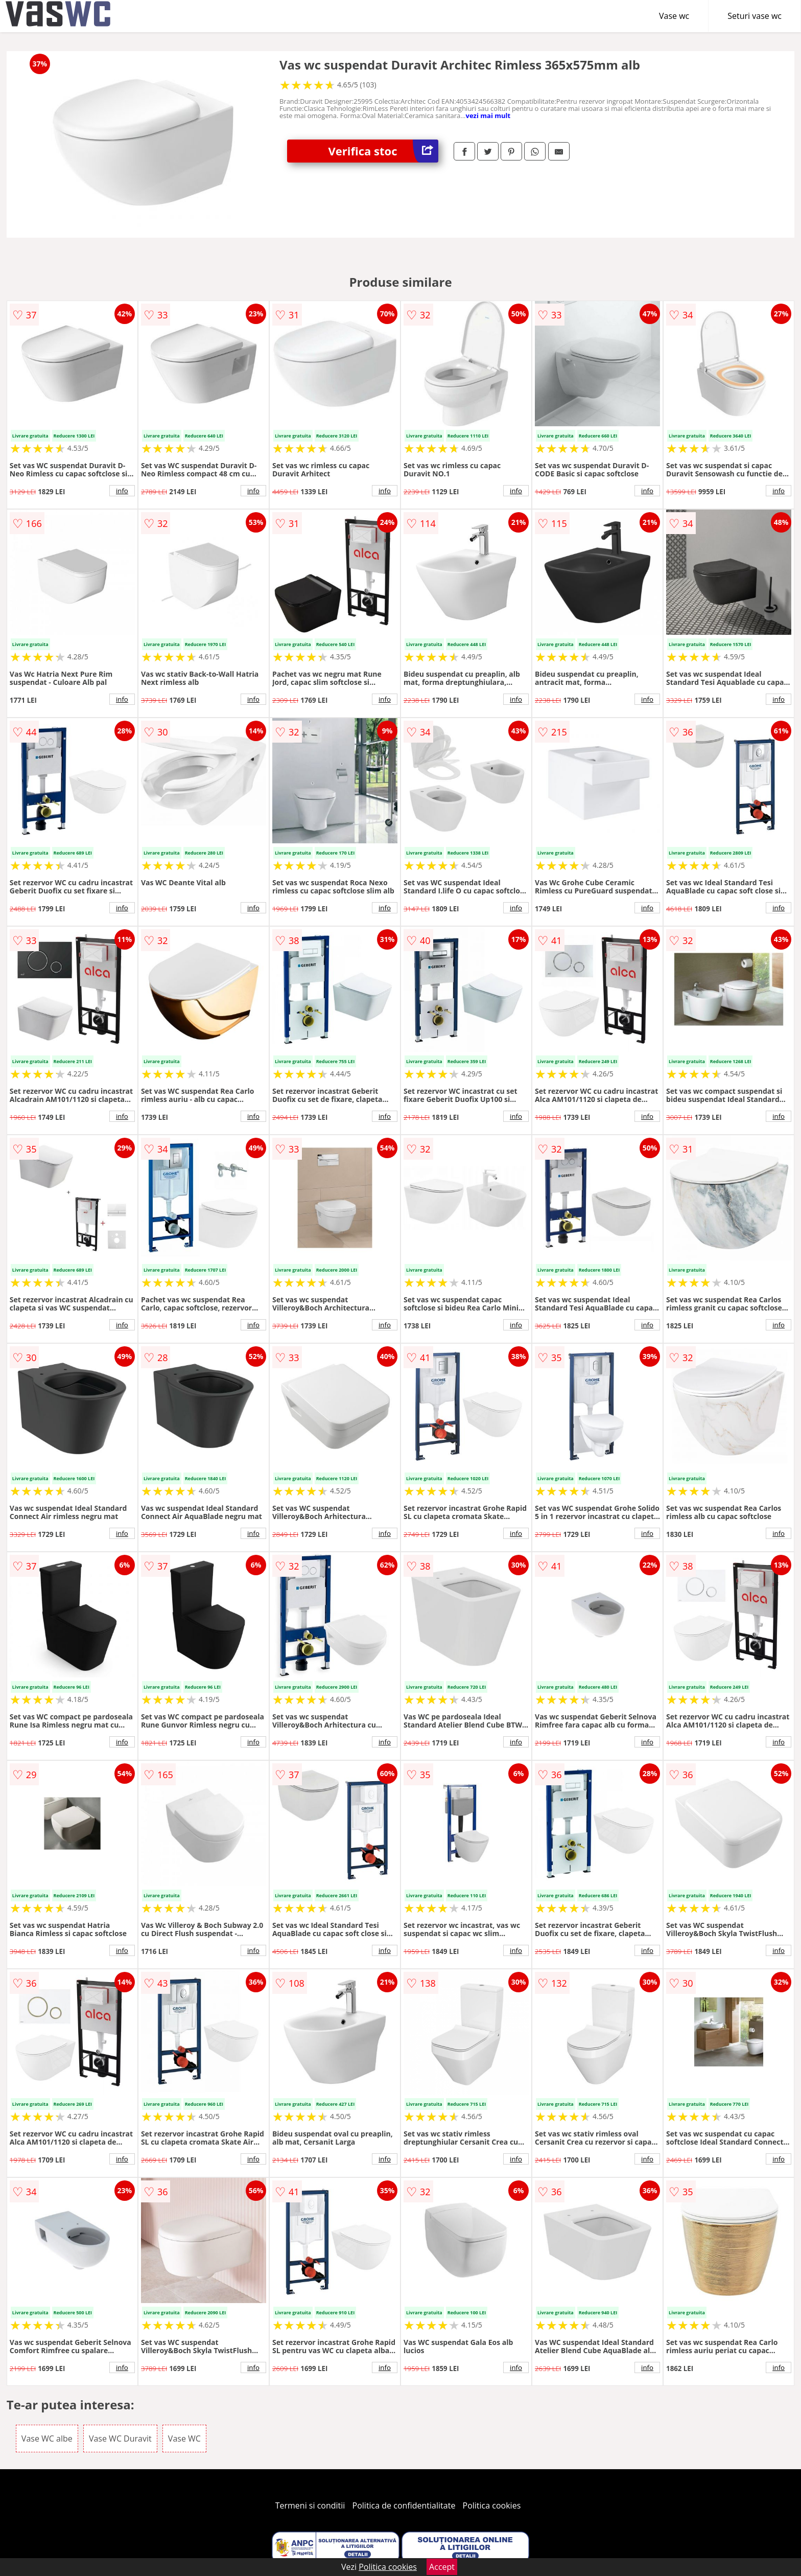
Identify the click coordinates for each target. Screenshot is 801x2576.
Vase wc (674, 15)
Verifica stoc (383, 151)
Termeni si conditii (310, 2505)
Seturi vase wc (754, 15)
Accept (442, 2566)
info (122, 490)
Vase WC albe (47, 2438)
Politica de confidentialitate (404, 2505)
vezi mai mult (488, 115)
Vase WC (184, 2438)
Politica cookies (492, 2505)
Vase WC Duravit (120, 2438)
